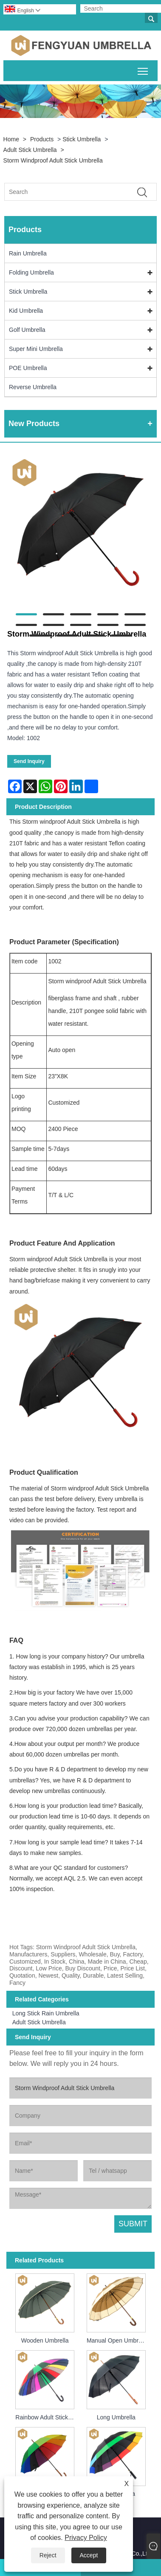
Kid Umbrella (26, 310)
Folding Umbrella (31, 272)
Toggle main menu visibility (143, 69)
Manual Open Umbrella (117, 2340)
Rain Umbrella (28, 253)
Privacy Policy (86, 2537)
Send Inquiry (29, 761)
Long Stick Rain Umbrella (45, 2013)
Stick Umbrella (81, 139)
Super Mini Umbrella (36, 348)
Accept (89, 2555)
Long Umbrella (116, 2417)
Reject (48, 2555)
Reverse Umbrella (32, 387)
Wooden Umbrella (45, 2340)
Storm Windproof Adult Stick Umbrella (53, 160)
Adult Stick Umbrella (30, 149)
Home (11, 139)
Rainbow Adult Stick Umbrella (46, 2417)
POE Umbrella (28, 368)
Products (42, 139)
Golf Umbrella (27, 329)
